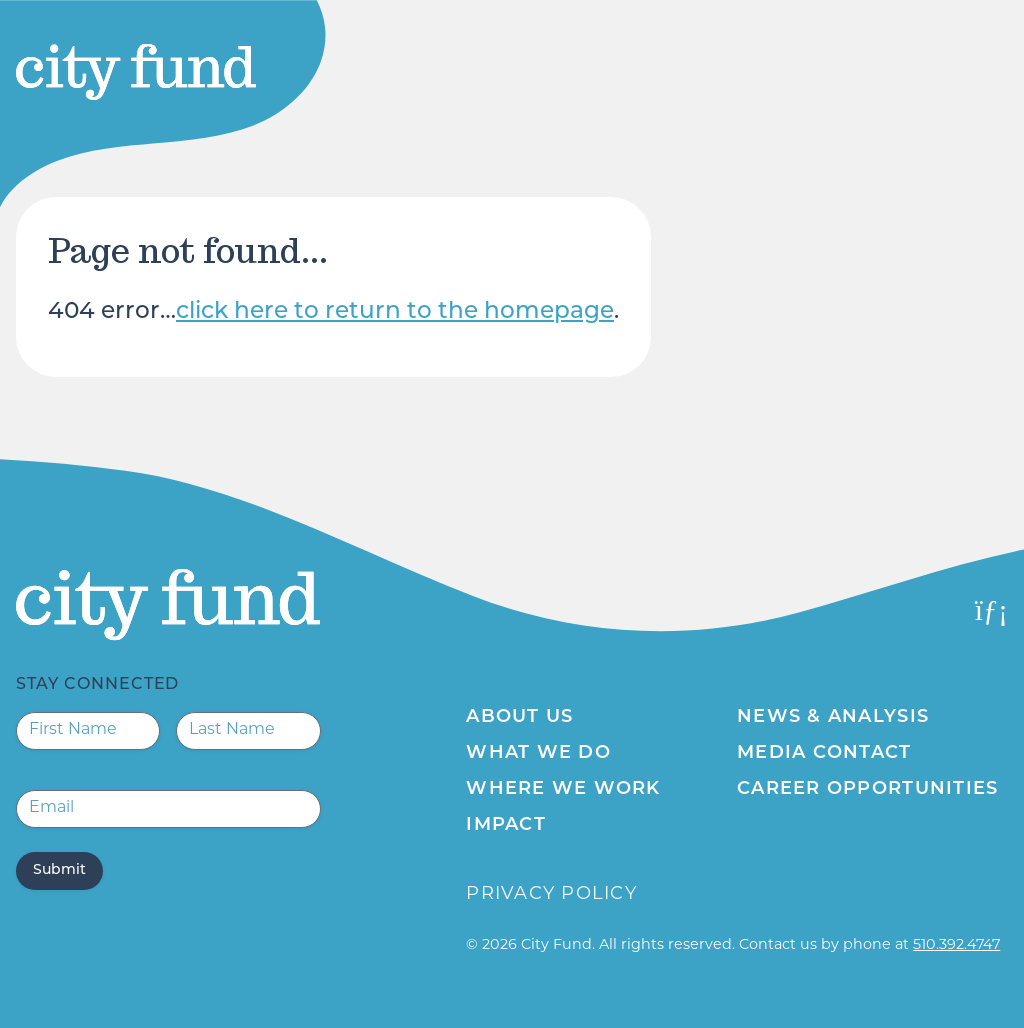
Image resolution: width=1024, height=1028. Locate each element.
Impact (506, 825)
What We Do (538, 753)
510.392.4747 (956, 945)
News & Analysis (833, 717)
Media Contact (824, 753)
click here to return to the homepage (395, 312)
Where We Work (563, 789)
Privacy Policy (551, 894)
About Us (519, 717)
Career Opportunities (867, 789)
